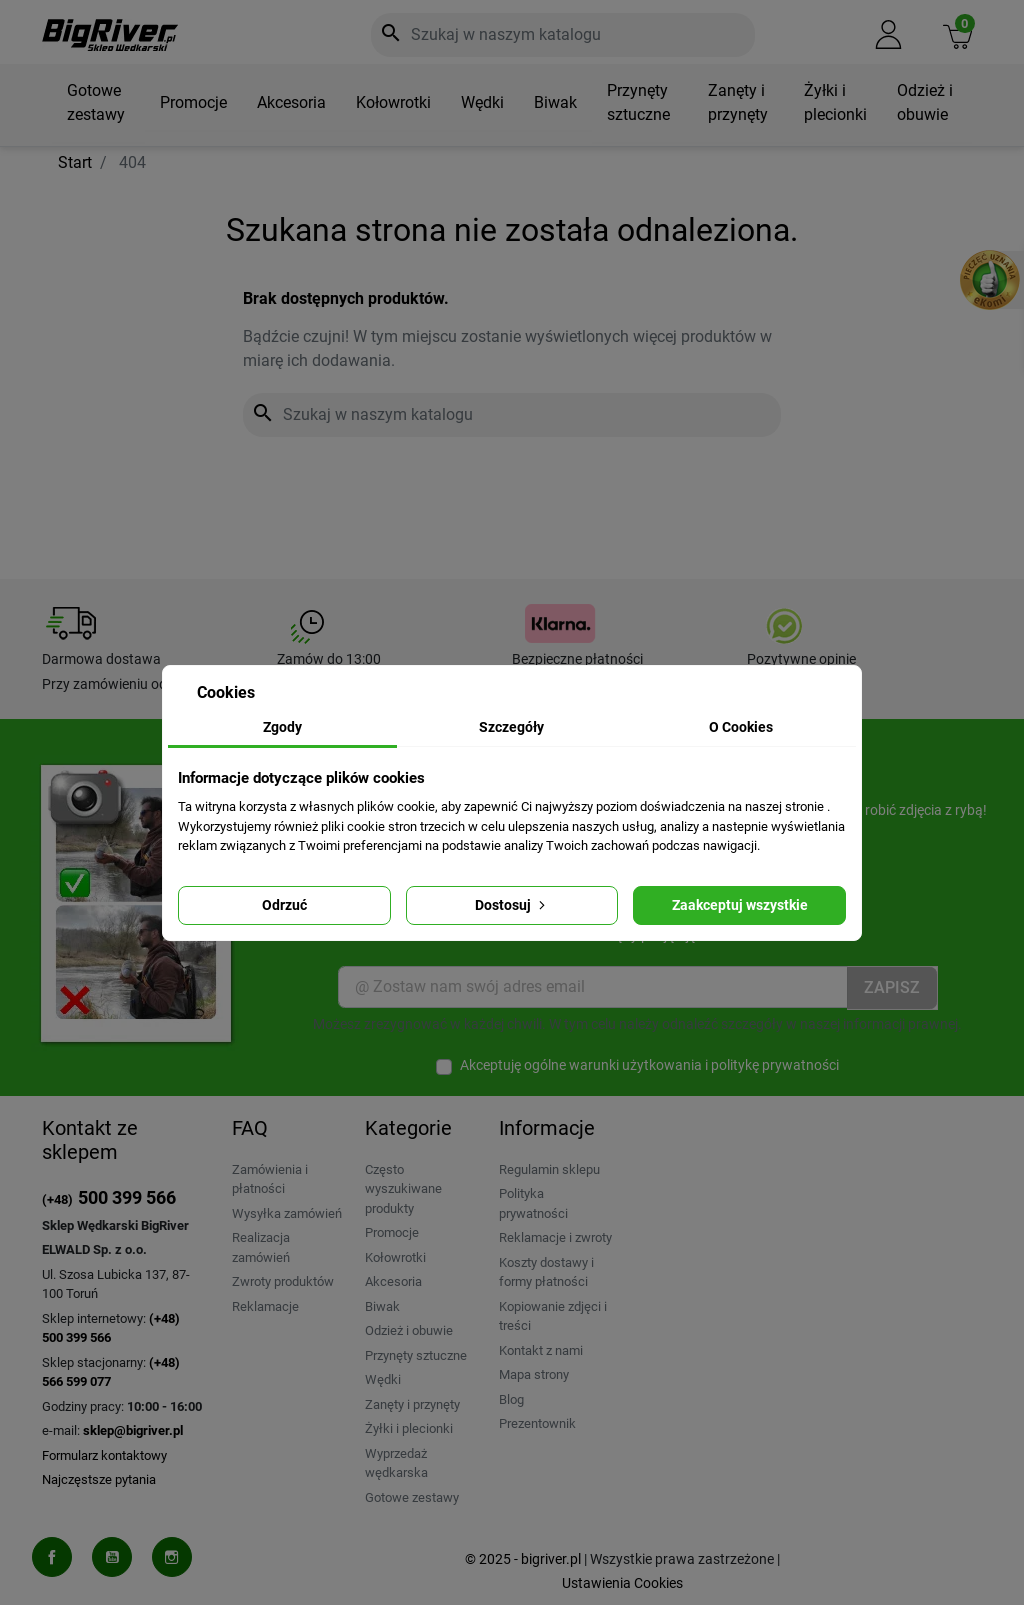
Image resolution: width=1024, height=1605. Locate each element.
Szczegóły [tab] (511, 727)
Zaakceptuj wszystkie (740, 905)
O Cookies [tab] (741, 727)
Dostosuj (512, 905)
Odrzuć (284, 905)
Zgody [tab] (282, 727)
